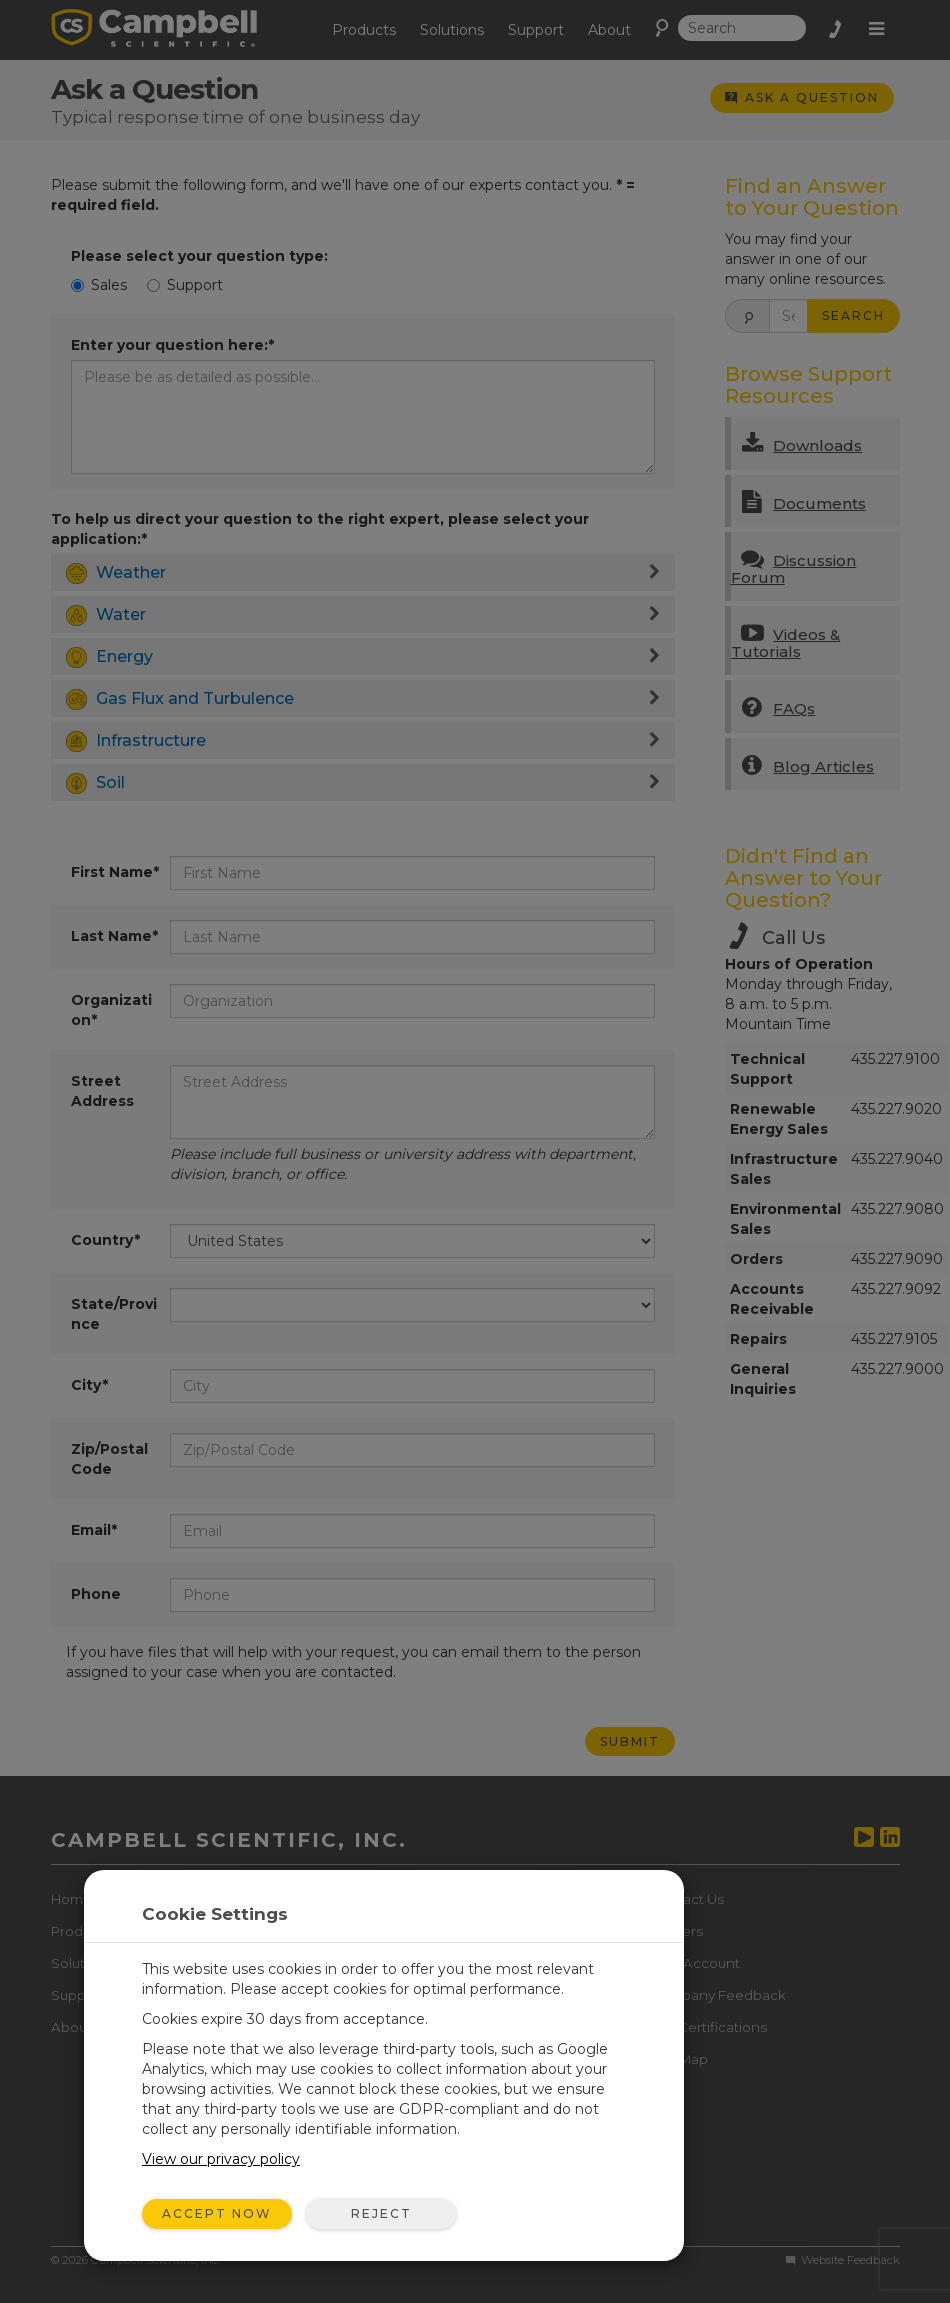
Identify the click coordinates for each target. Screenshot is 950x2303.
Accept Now (217, 2213)
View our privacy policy (221, 2159)
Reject (381, 2213)
